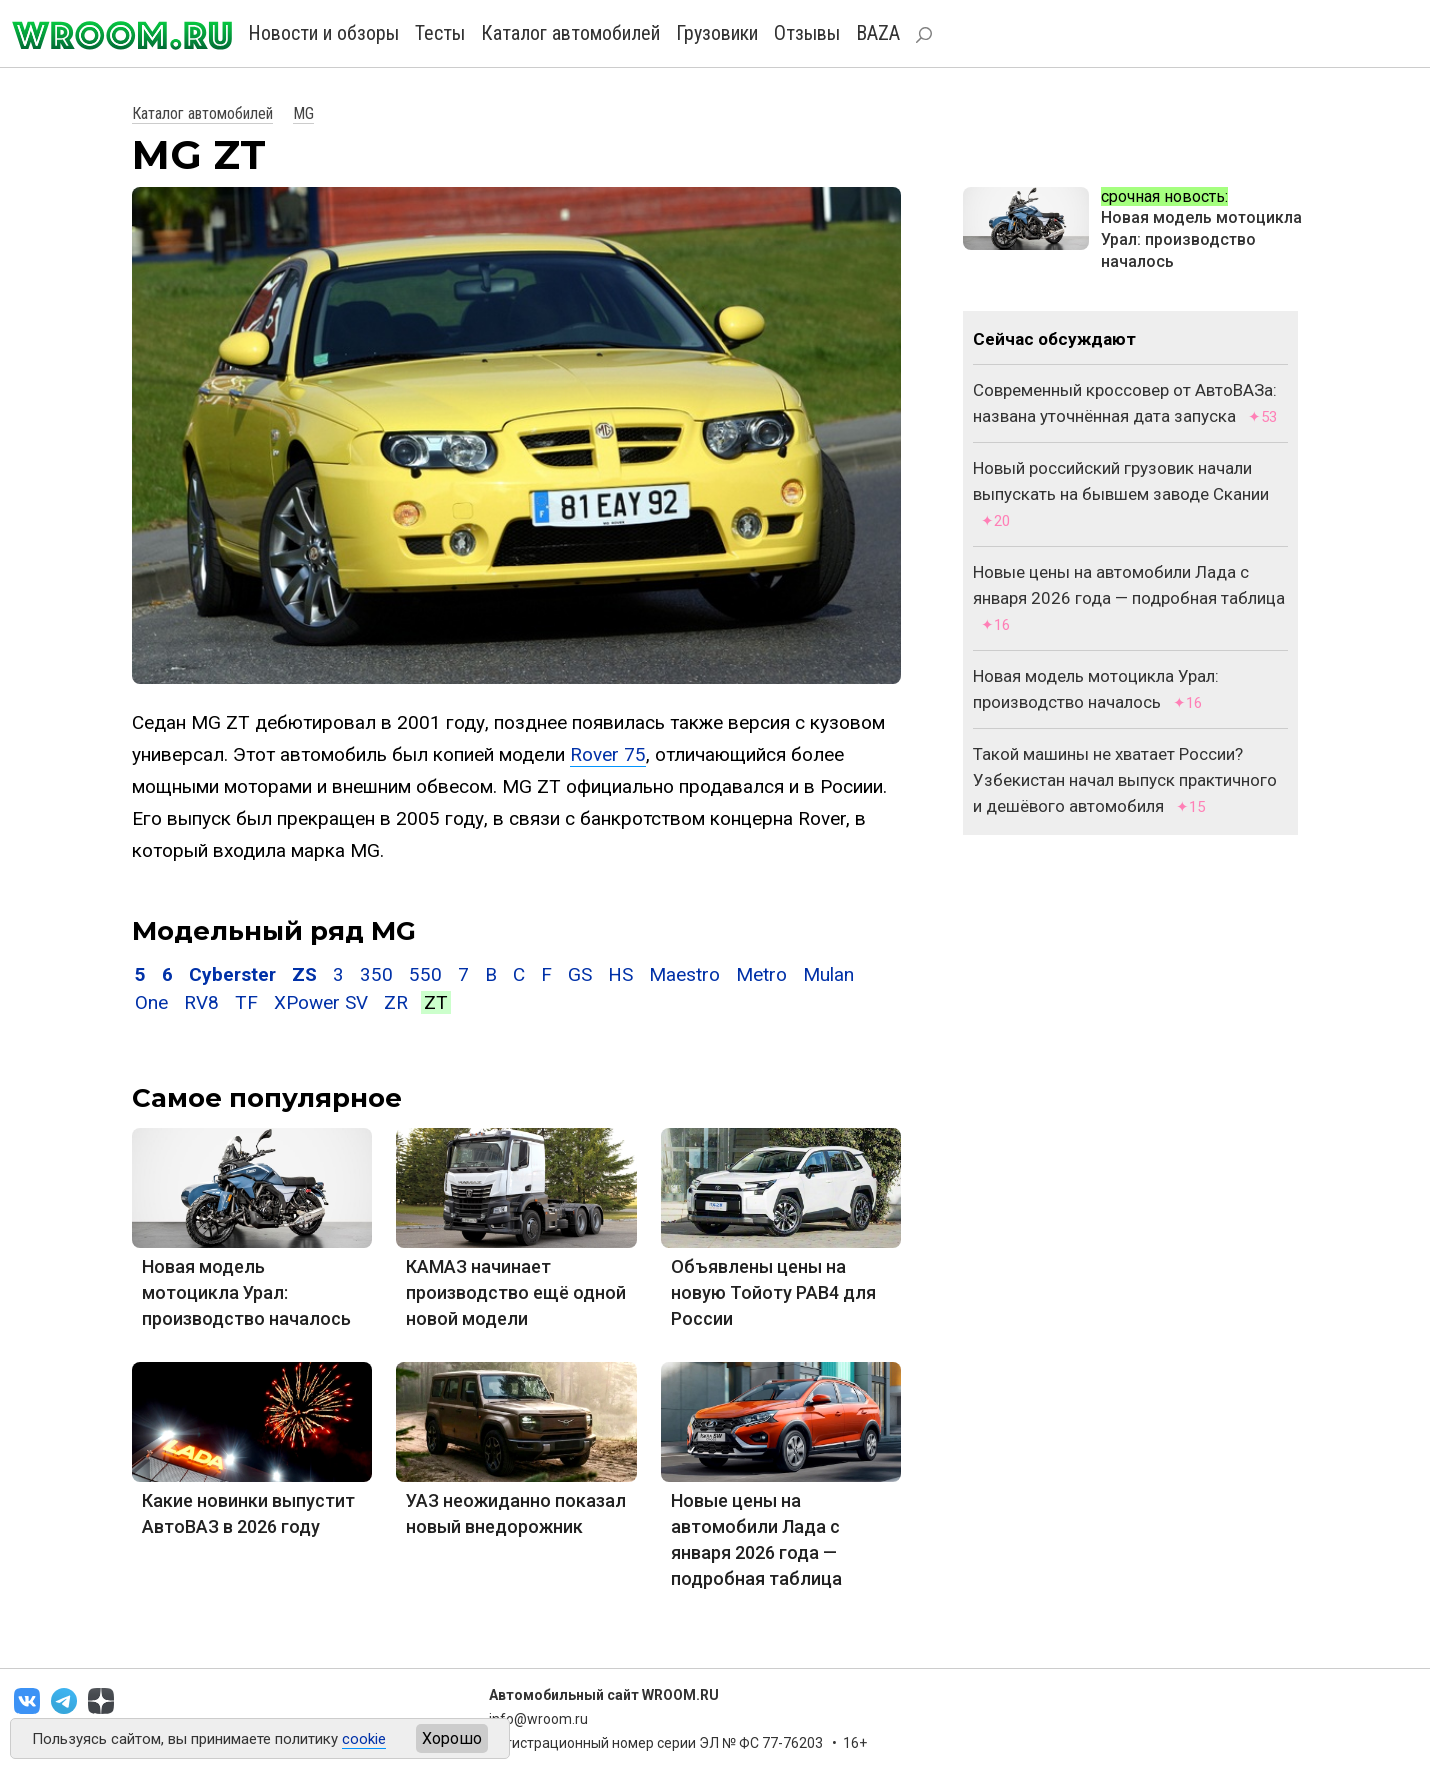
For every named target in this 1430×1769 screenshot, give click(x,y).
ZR (396, 1002)
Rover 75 (608, 754)
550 (425, 974)
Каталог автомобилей (570, 33)
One (151, 1002)
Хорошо (452, 1738)
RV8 (201, 1002)
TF (246, 1002)
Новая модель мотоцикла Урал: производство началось (246, 1292)
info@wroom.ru (538, 1719)
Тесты (440, 33)
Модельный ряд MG (274, 931)
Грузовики (717, 33)
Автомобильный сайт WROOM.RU (604, 1695)
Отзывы (807, 33)
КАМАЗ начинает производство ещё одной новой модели (516, 1292)
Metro (761, 974)
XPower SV (321, 1002)
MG (303, 113)
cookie (364, 1739)
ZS (304, 974)
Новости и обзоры (323, 33)
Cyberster (232, 974)
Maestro (684, 974)
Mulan (828, 974)
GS (580, 974)
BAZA (878, 33)
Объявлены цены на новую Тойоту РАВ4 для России (773, 1292)
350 (376, 974)
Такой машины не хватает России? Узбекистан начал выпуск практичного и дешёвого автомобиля (1125, 780)
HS (620, 974)
